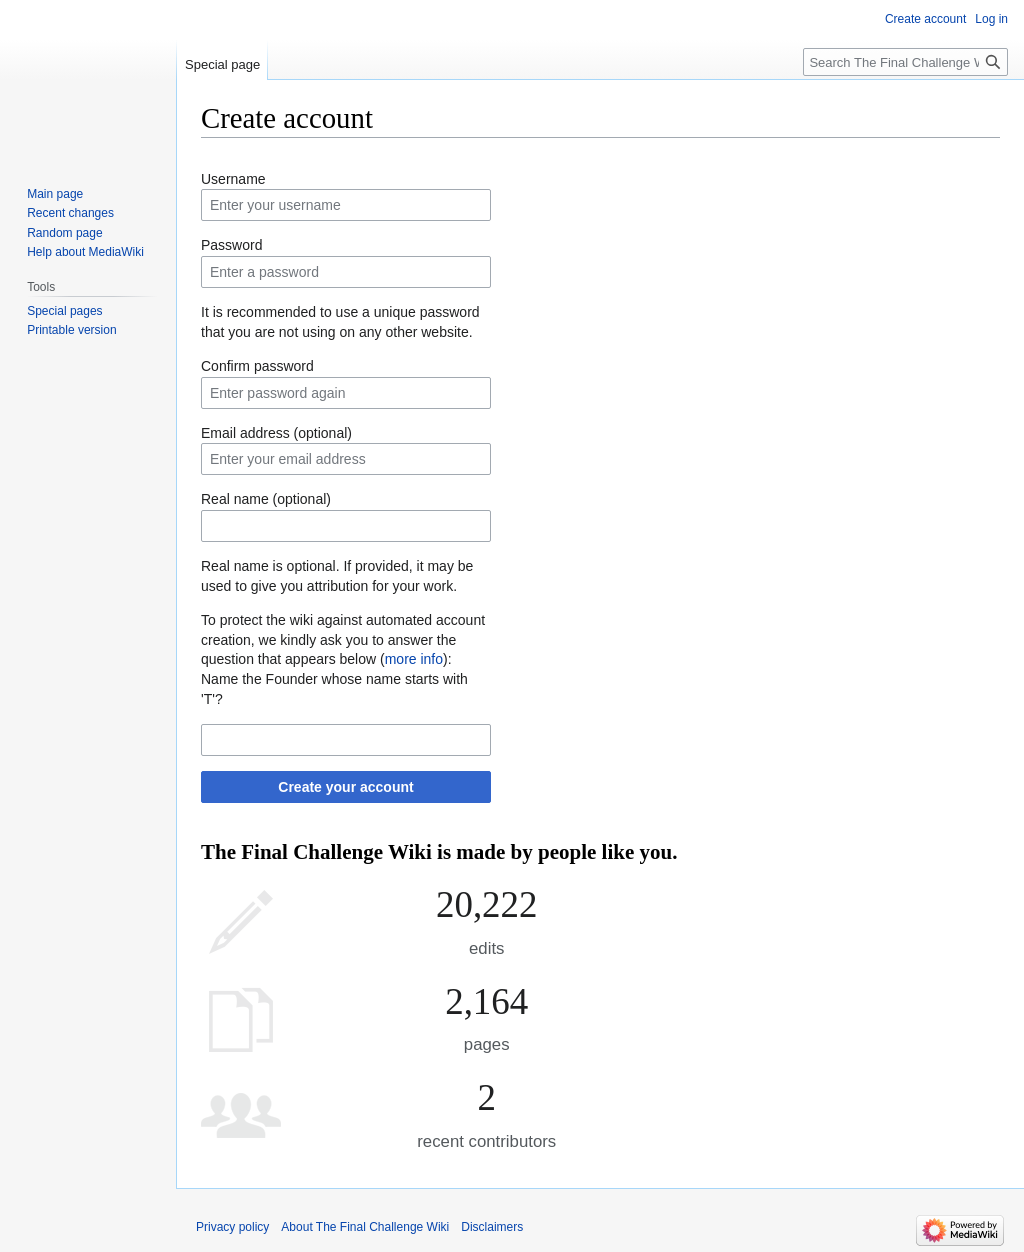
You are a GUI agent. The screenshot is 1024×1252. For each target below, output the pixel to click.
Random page (64, 233)
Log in (991, 19)
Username (233, 179)
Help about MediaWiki (85, 252)
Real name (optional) (266, 499)
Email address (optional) (276, 433)
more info (414, 659)
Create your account (345, 787)
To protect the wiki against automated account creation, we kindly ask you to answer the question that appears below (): (343, 639)
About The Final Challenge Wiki (365, 1227)
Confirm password (257, 366)
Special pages (64, 311)
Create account (925, 19)
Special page (222, 64)
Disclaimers (492, 1227)
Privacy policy (232, 1227)
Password (231, 245)
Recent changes (70, 213)
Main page (55, 194)
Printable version (71, 330)
